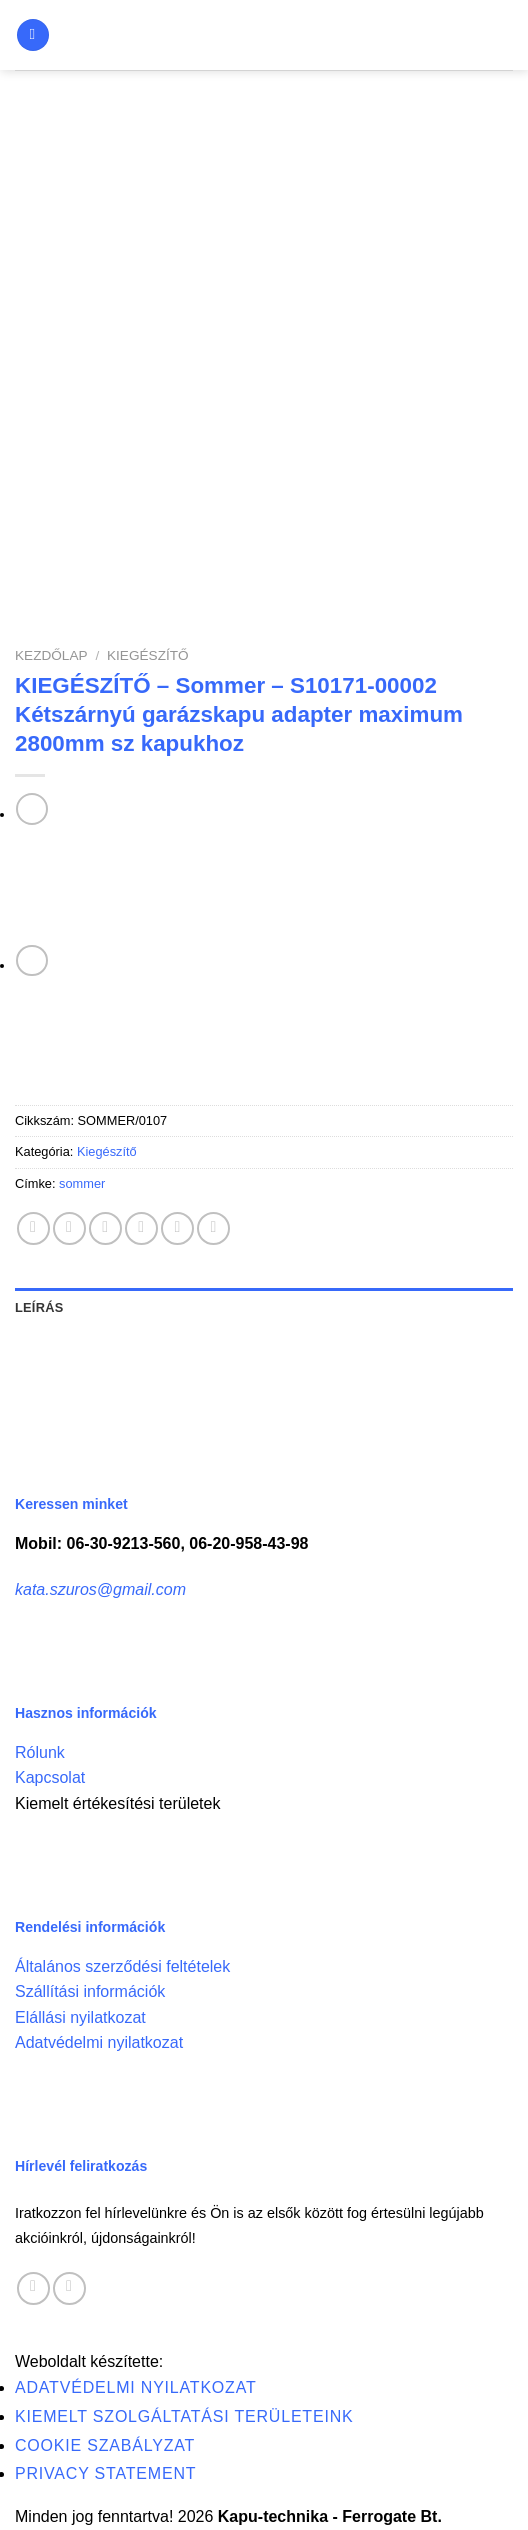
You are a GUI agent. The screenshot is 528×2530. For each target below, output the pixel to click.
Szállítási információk (90, 1991)
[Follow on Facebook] (33, 2288)
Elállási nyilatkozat (80, 2017)
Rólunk (40, 1752)
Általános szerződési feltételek (122, 1966)
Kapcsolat (50, 1777)
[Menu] (33, 35)
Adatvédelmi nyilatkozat (99, 2042)
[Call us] (69, 2288)
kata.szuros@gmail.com (100, 1589)
